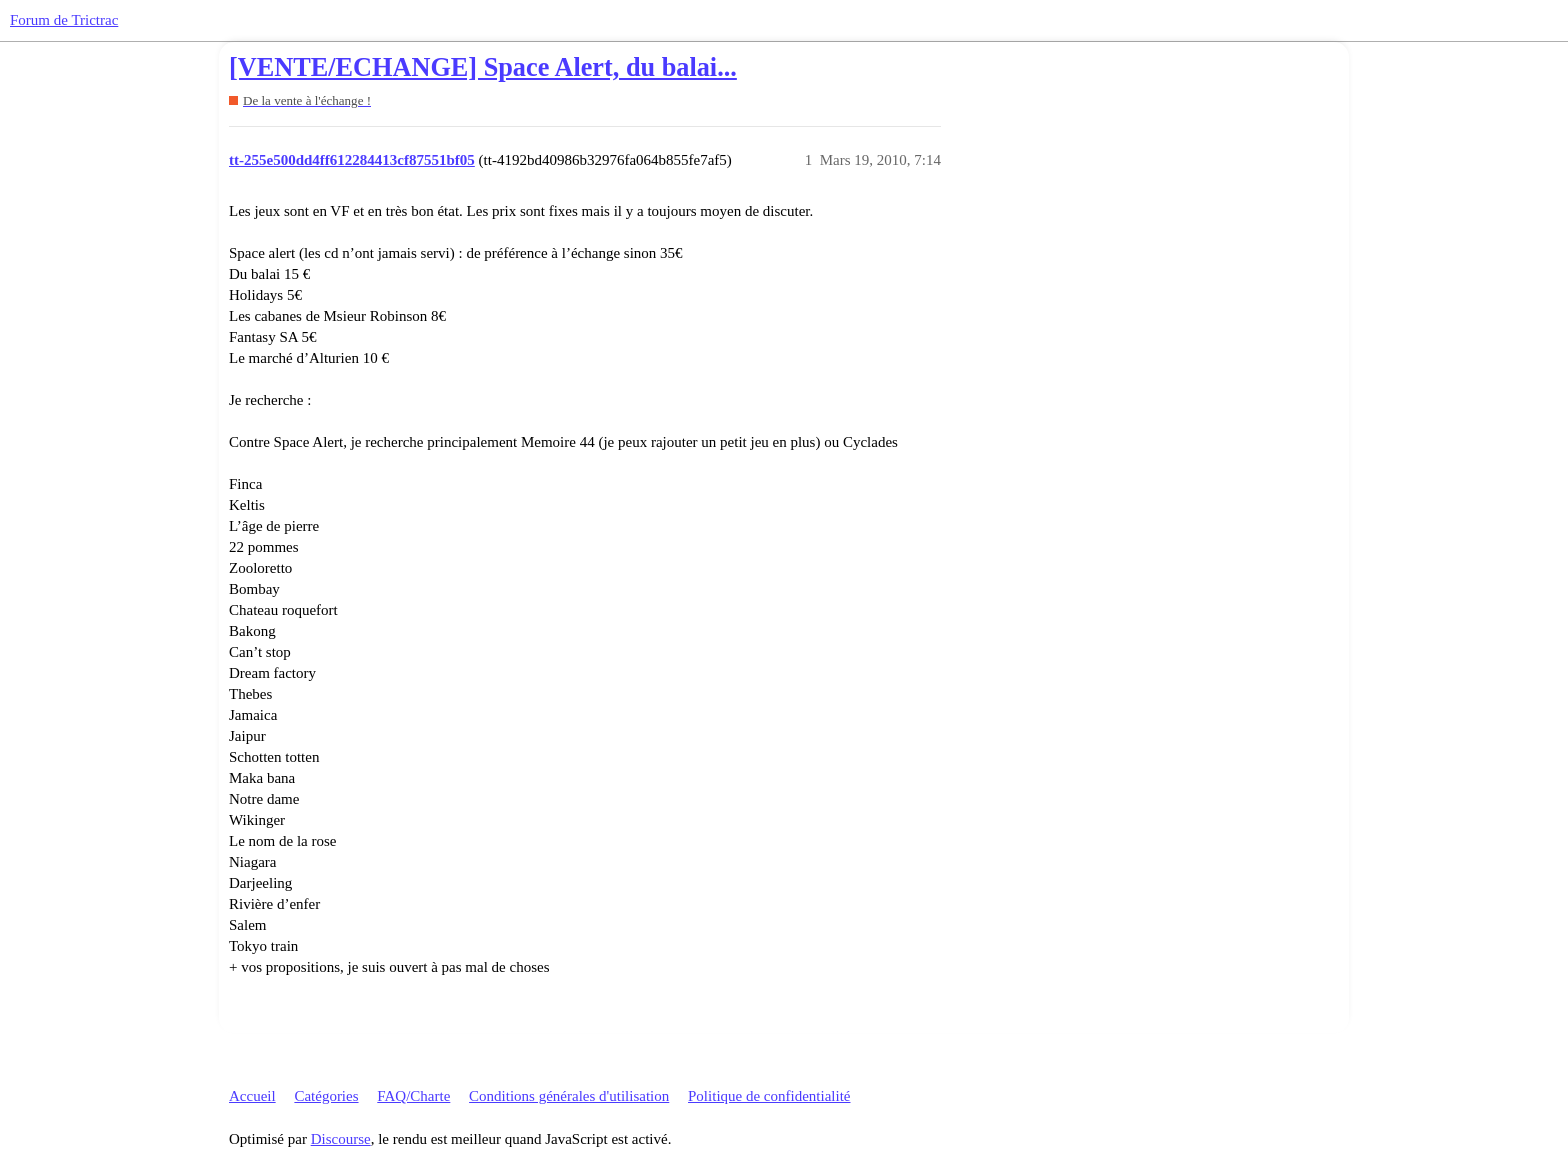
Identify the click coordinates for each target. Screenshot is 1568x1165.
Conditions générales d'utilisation (569, 1096)
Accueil (252, 1096)
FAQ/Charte (413, 1096)
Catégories (326, 1096)
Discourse (341, 1139)
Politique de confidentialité (769, 1096)
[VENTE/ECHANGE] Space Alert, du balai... (483, 67)
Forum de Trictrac (64, 20)
